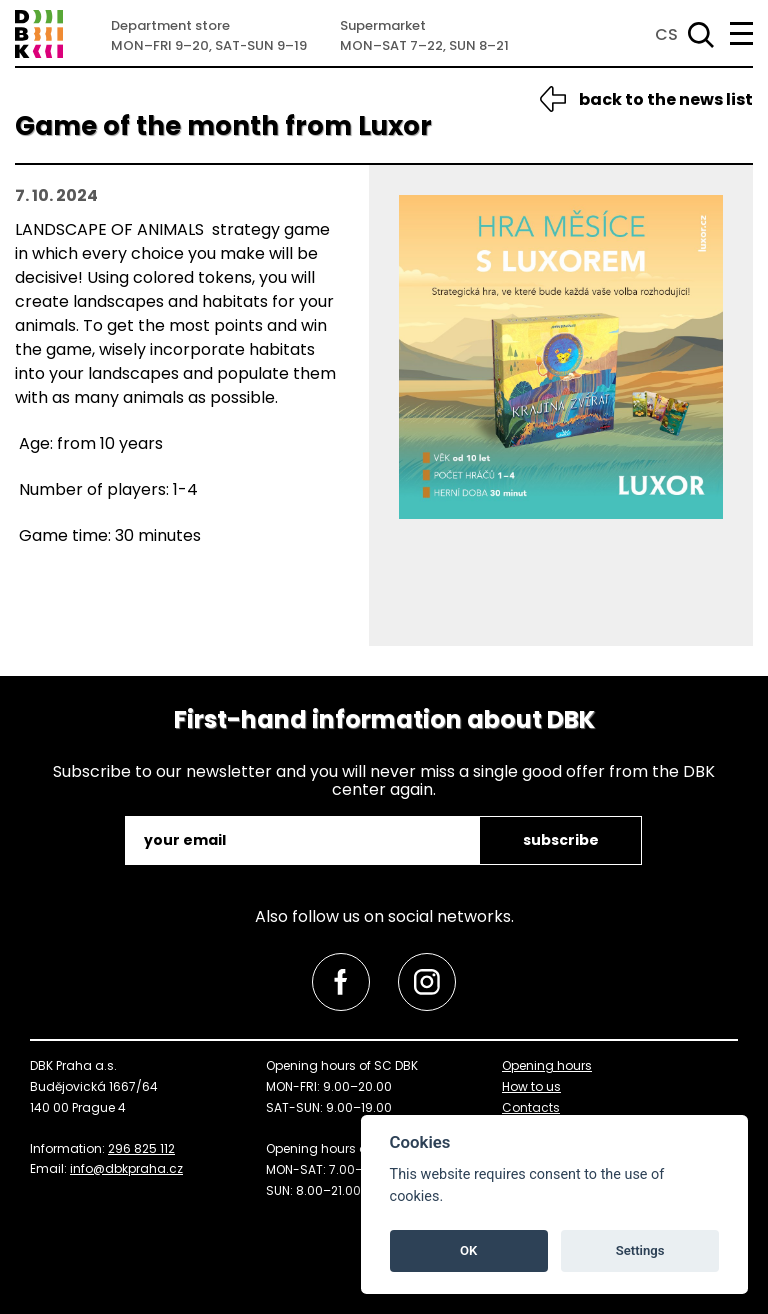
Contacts (531, 1107)
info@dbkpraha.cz (126, 1168)
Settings (640, 1250)
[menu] (741, 33)
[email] (303, 840)
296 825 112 (141, 1148)
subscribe (561, 840)
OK (468, 1250)
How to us (531, 1086)
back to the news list (666, 99)
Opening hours (547, 1065)
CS (666, 34)
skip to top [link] (45, 1256)
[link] (341, 982)
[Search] (697, 35)
